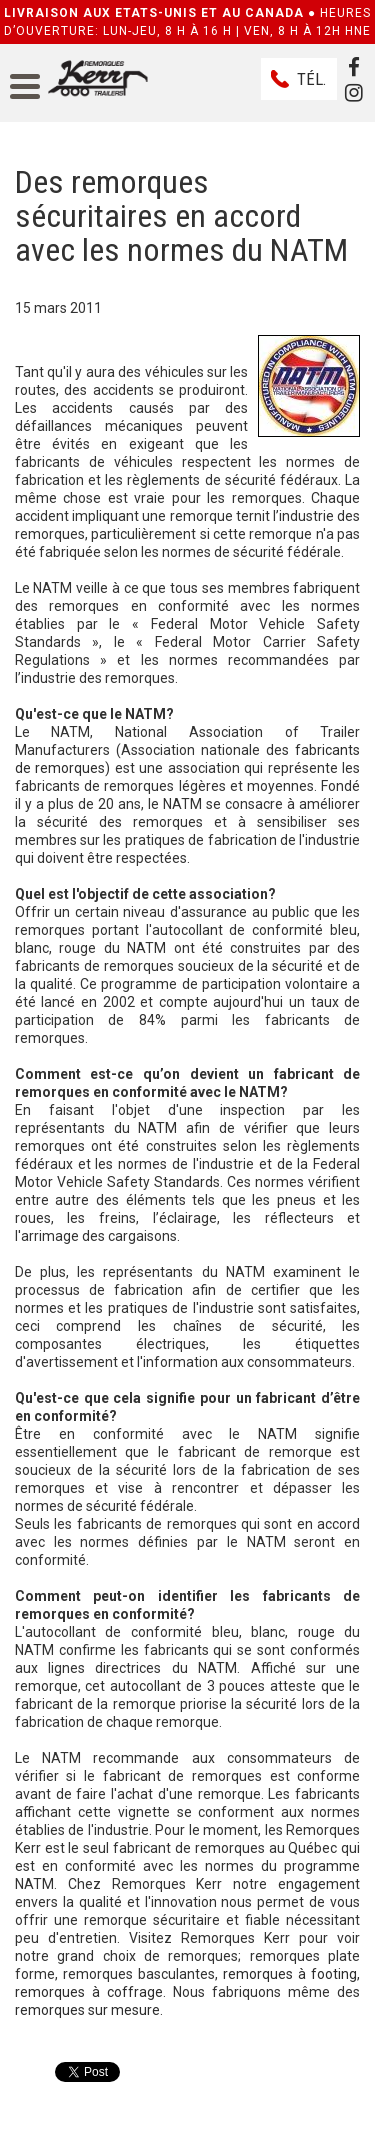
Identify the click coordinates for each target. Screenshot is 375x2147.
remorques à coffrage (89, 1992)
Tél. (312, 79)
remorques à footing (290, 1974)
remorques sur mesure (87, 2010)
